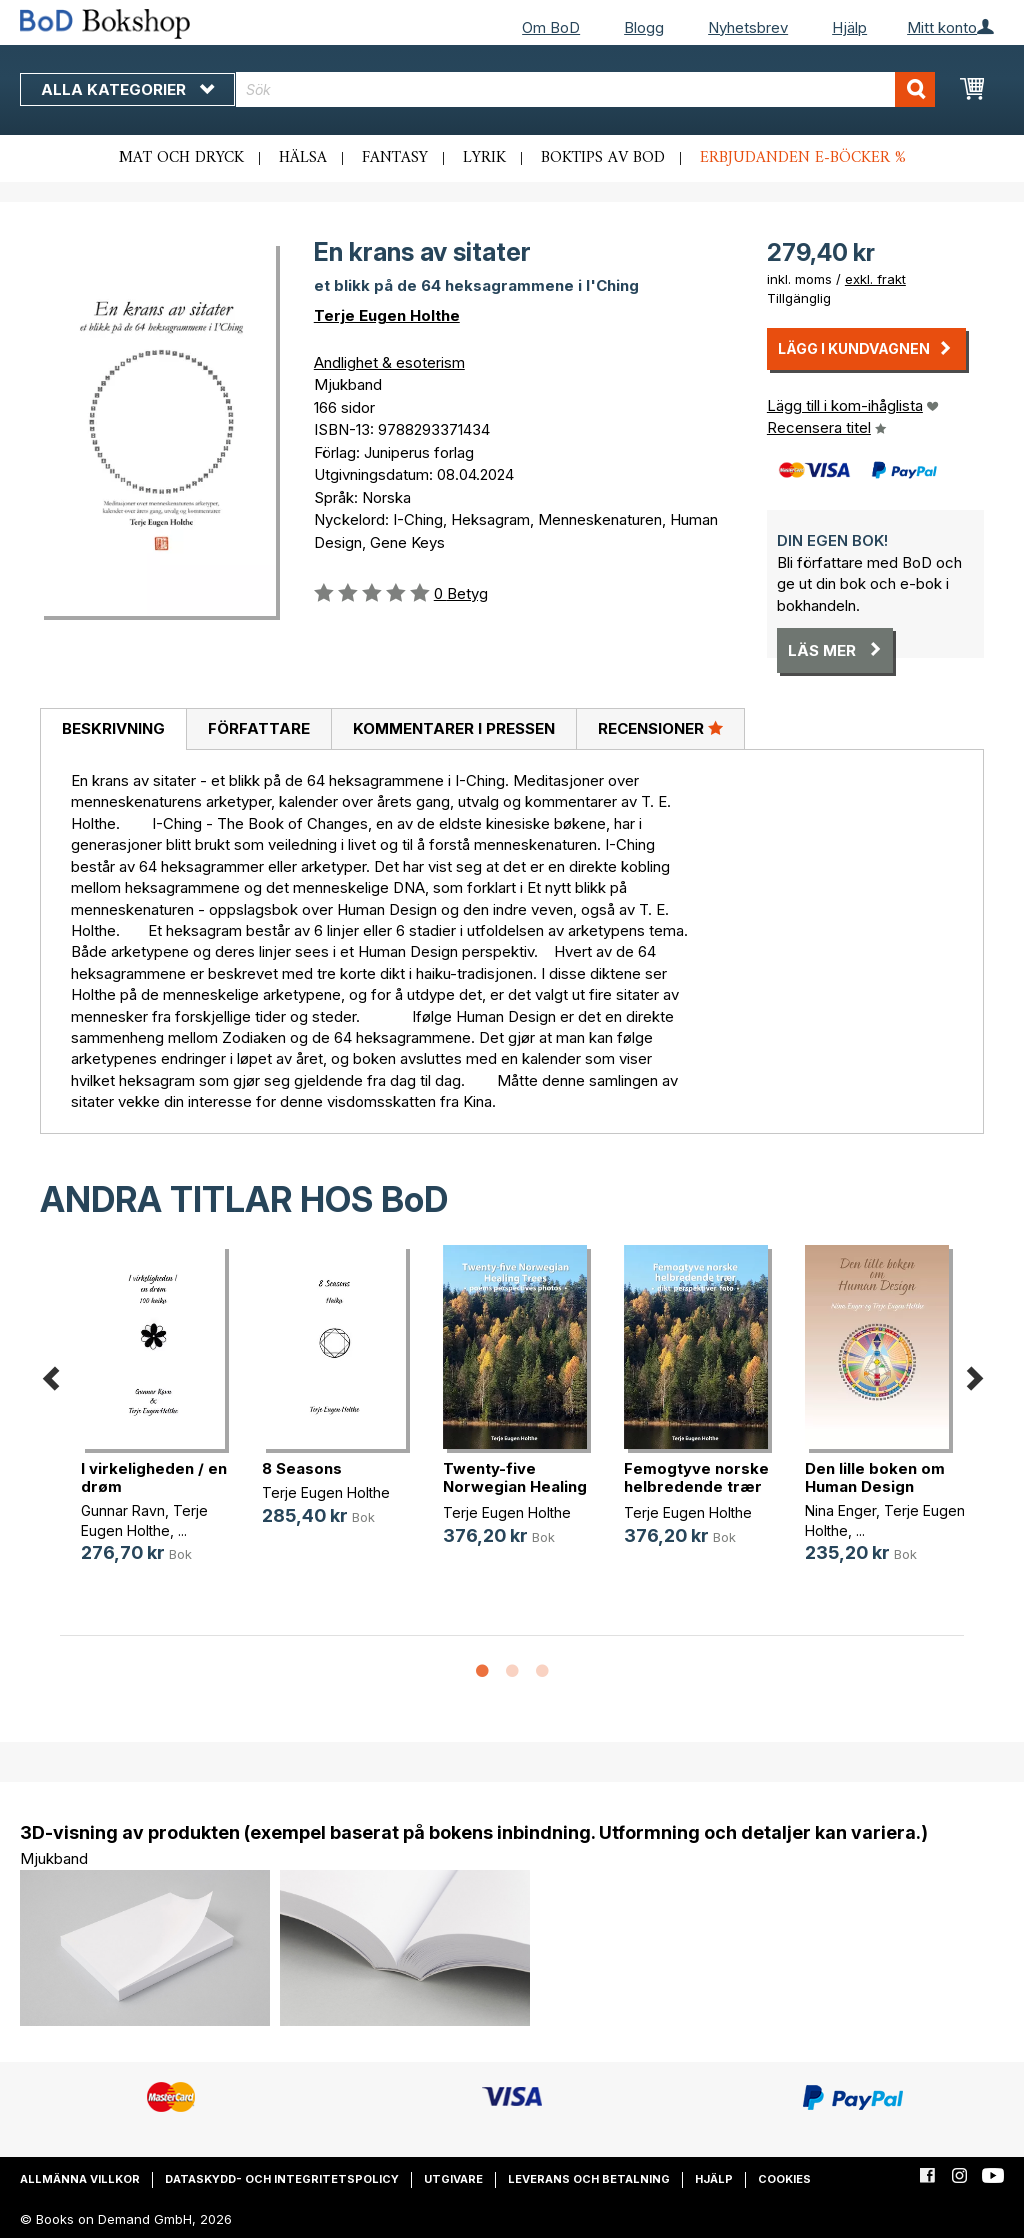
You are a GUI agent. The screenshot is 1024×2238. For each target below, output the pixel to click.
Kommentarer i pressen (454, 728)
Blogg (644, 27)
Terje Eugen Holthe (387, 315)
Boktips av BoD (603, 158)
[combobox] (585, 89)
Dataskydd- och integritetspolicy (282, 2179)
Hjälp (849, 27)
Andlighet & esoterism (389, 362)
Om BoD (551, 27)
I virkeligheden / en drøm (154, 1477)
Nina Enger (840, 1510)
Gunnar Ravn (123, 1510)
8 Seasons (302, 1468)
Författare (259, 728)
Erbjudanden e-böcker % (803, 158)
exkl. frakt (875, 279)
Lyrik (484, 158)
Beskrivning (113, 728)
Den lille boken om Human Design (875, 1477)
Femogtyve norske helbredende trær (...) (696, 1486)
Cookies (784, 2179)
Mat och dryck (181, 158)
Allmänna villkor (80, 2179)
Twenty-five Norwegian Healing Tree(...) (515, 1486)
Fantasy (395, 158)
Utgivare (453, 2179)
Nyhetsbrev (748, 27)
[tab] (113, 730)
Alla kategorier (127, 89)
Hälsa (303, 158)
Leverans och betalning (589, 2179)
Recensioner (660, 728)
